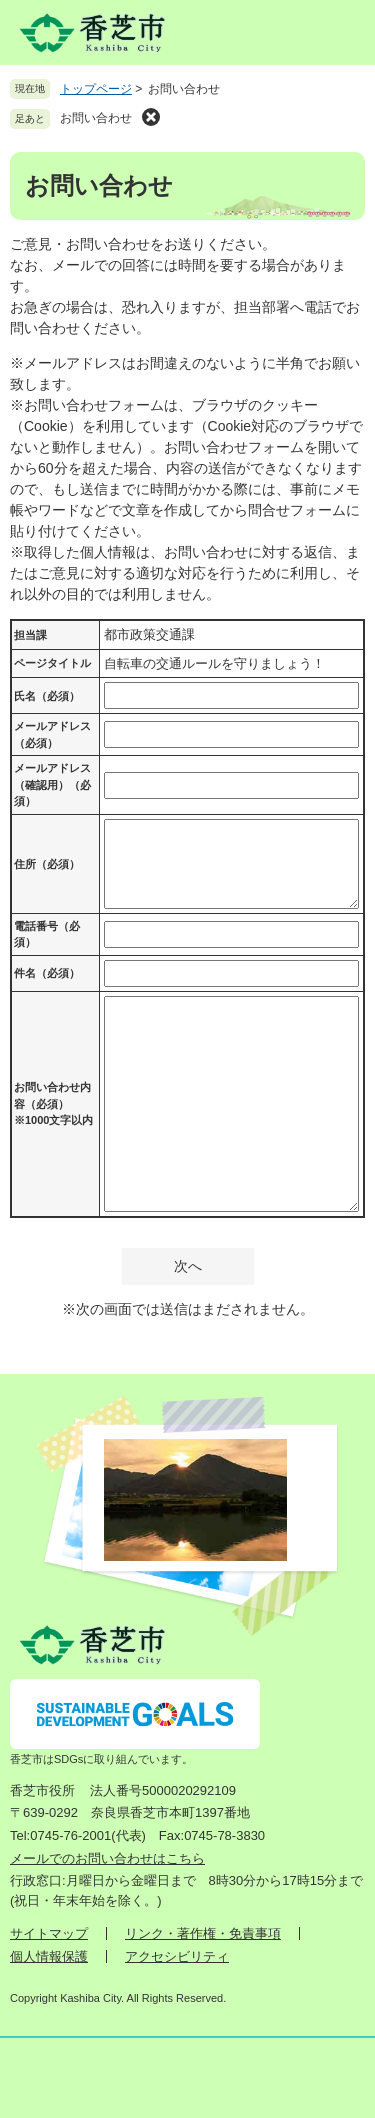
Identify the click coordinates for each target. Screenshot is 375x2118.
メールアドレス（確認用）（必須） (52, 784)
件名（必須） (47, 973)
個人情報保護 (49, 1956)
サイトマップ (49, 1933)
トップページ (96, 89)
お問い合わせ (96, 118)
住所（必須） (47, 864)
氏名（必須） (47, 696)
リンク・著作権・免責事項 (203, 1933)
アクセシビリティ (177, 1956)
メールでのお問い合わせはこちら (107, 1858)
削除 (151, 117)
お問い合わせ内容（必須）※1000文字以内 (53, 1103)
